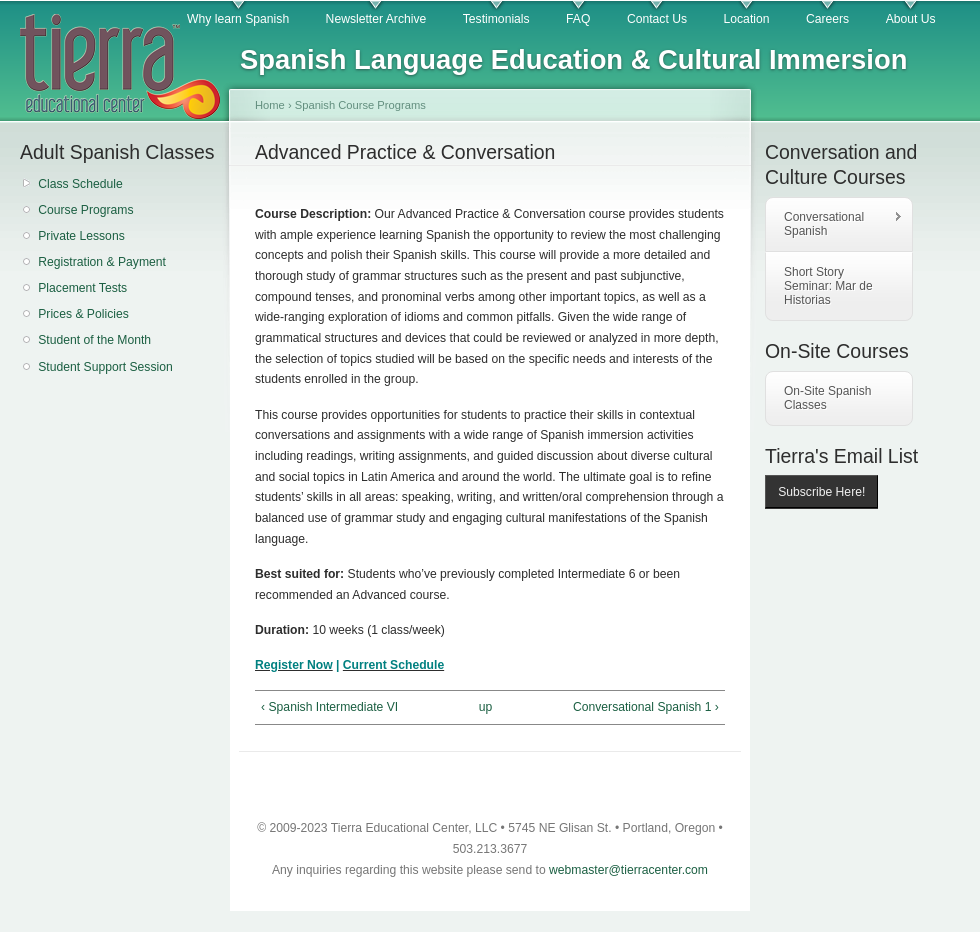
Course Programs (85, 210)
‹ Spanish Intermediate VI (329, 707)
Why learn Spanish (238, 19)
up (486, 707)
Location (747, 19)
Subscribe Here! (821, 492)
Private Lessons (81, 236)
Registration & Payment (102, 262)
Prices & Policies (83, 314)
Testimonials (496, 19)
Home (270, 105)
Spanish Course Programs (360, 105)
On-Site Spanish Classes (827, 398)
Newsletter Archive (376, 19)
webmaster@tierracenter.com (628, 870)
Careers (827, 19)
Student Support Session (105, 367)
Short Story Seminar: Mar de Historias (828, 286)
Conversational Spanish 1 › (646, 707)
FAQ (578, 19)
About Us (911, 19)
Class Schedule (80, 184)
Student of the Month (94, 340)
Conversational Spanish (834, 224)
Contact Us (657, 19)
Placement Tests (82, 288)
